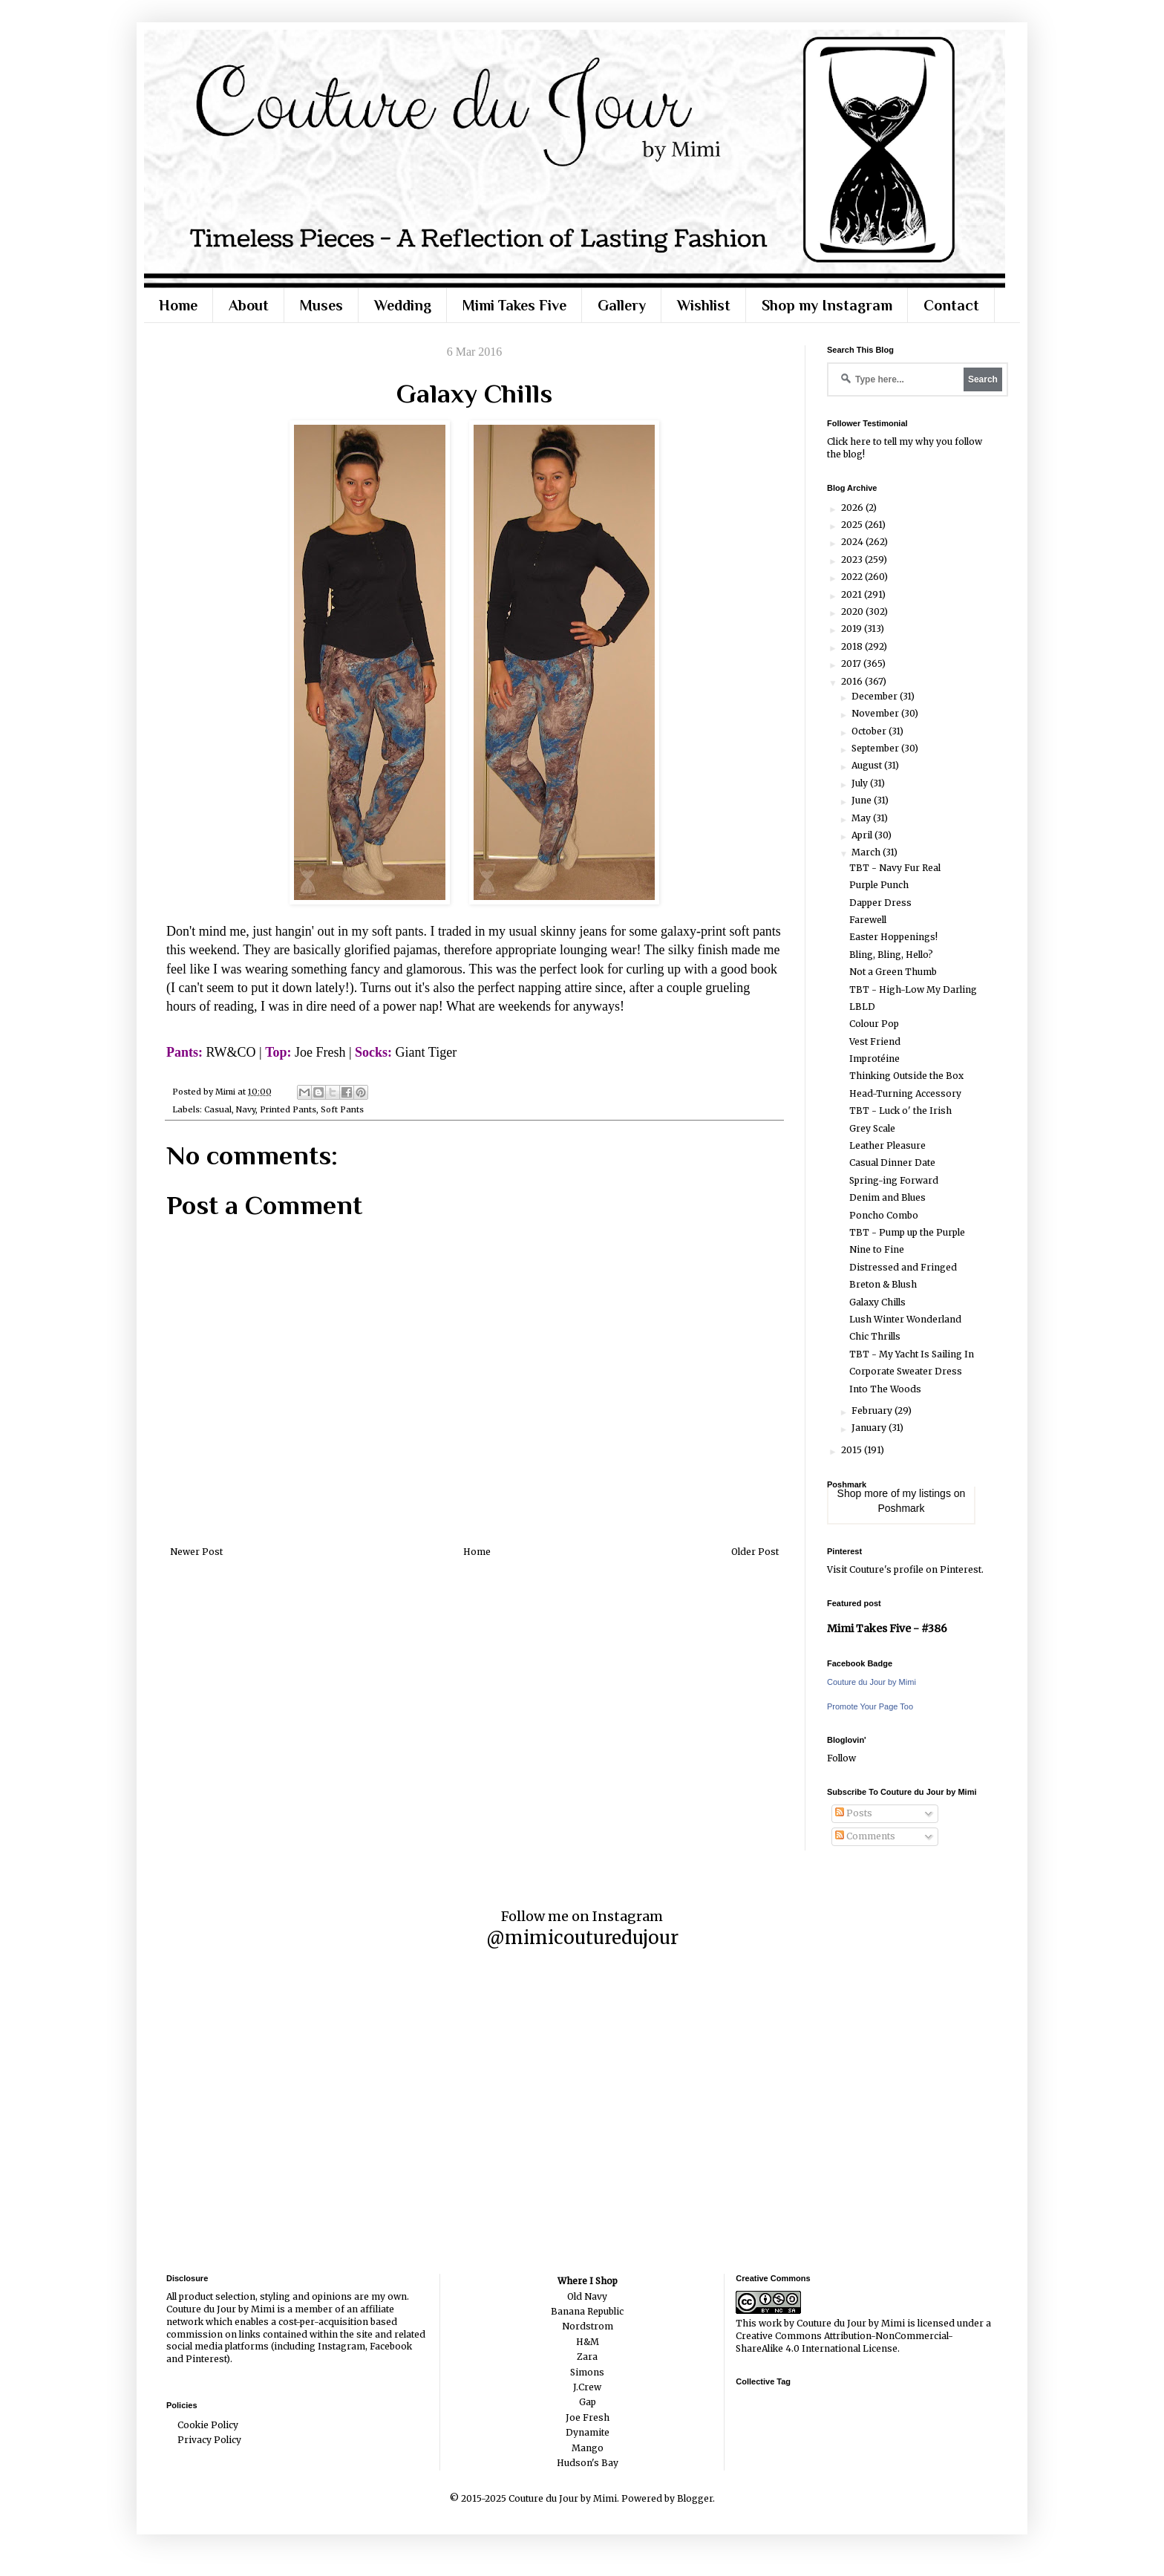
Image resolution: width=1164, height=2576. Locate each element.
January (870, 1427)
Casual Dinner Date (892, 1162)
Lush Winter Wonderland (905, 1319)
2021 (852, 594)
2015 (852, 1449)
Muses (321, 305)
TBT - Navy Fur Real (895, 867)
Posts (853, 1813)
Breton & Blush (883, 1284)
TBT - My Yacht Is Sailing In (911, 1354)
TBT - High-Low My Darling (913, 989)
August (867, 765)
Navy (245, 1109)
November (876, 713)
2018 (853, 646)
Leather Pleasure (887, 1145)
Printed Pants (288, 1109)
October (870, 731)
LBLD (862, 1006)
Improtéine (874, 1058)
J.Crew (587, 2387)
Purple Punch (879, 884)
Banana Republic (587, 2311)
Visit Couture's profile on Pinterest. (905, 1569)
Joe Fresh (587, 2417)
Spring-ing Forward (893, 1180)
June (862, 800)
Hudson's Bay (587, 2462)
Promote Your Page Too (870, 1706)
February (873, 1410)
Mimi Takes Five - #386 (887, 1628)
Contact (951, 305)
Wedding (402, 305)
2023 (853, 559)
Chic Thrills (874, 1336)
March (867, 852)
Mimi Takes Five (514, 305)
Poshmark (900, 1508)
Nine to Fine (876, 1249)
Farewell (867, 919)
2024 (853, 541)
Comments (865, 1836)
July (860, 783)
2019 (852, 628)
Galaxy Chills (877, 1302)
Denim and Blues (887, 1197)
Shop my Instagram (827, 305)
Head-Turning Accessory (905, 1093)
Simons (587, 2372)
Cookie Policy (207, 2424)
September (876, 748)
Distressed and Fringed (903, 1267)
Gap (587, 2401)
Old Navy (587, 2296)
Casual (218, 1109)
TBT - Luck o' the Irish (900, 1110)
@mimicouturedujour (582, 1937)
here (860, 441)
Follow (841, 1758)
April (862, 835)
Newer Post (196, 1551)
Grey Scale (872, 1128)
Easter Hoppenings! (893, 936)
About (249, 305)
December (875, 696)
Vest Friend (874, 1041)
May (862, 818)
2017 (852, 663)
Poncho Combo (883, 1215)
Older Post (755, 1551)
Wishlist (703, 305)
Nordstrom (587, 2326)
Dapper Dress (880, 902)
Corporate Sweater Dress (905, 1371)
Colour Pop (874, 1023)
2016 (853, 681)
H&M (587, 2341)
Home (178, 305)
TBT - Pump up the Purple (907, 1232)
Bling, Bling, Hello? (891, 954)
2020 (853, 611)
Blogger (695, 2498)
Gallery (622, 305)
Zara (587, 2356)
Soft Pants (342, 1109)
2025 (853, 524)
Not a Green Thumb (893, 971)
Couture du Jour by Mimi (871, 1681)
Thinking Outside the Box (906, 1075)
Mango (588, 2447)
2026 (853, 507)
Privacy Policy (209, 2439)
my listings (927, 1493)
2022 (853, 576)
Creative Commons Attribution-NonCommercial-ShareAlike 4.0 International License (844, 2342)
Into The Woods (885, 1389)
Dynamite (587, 2432)
